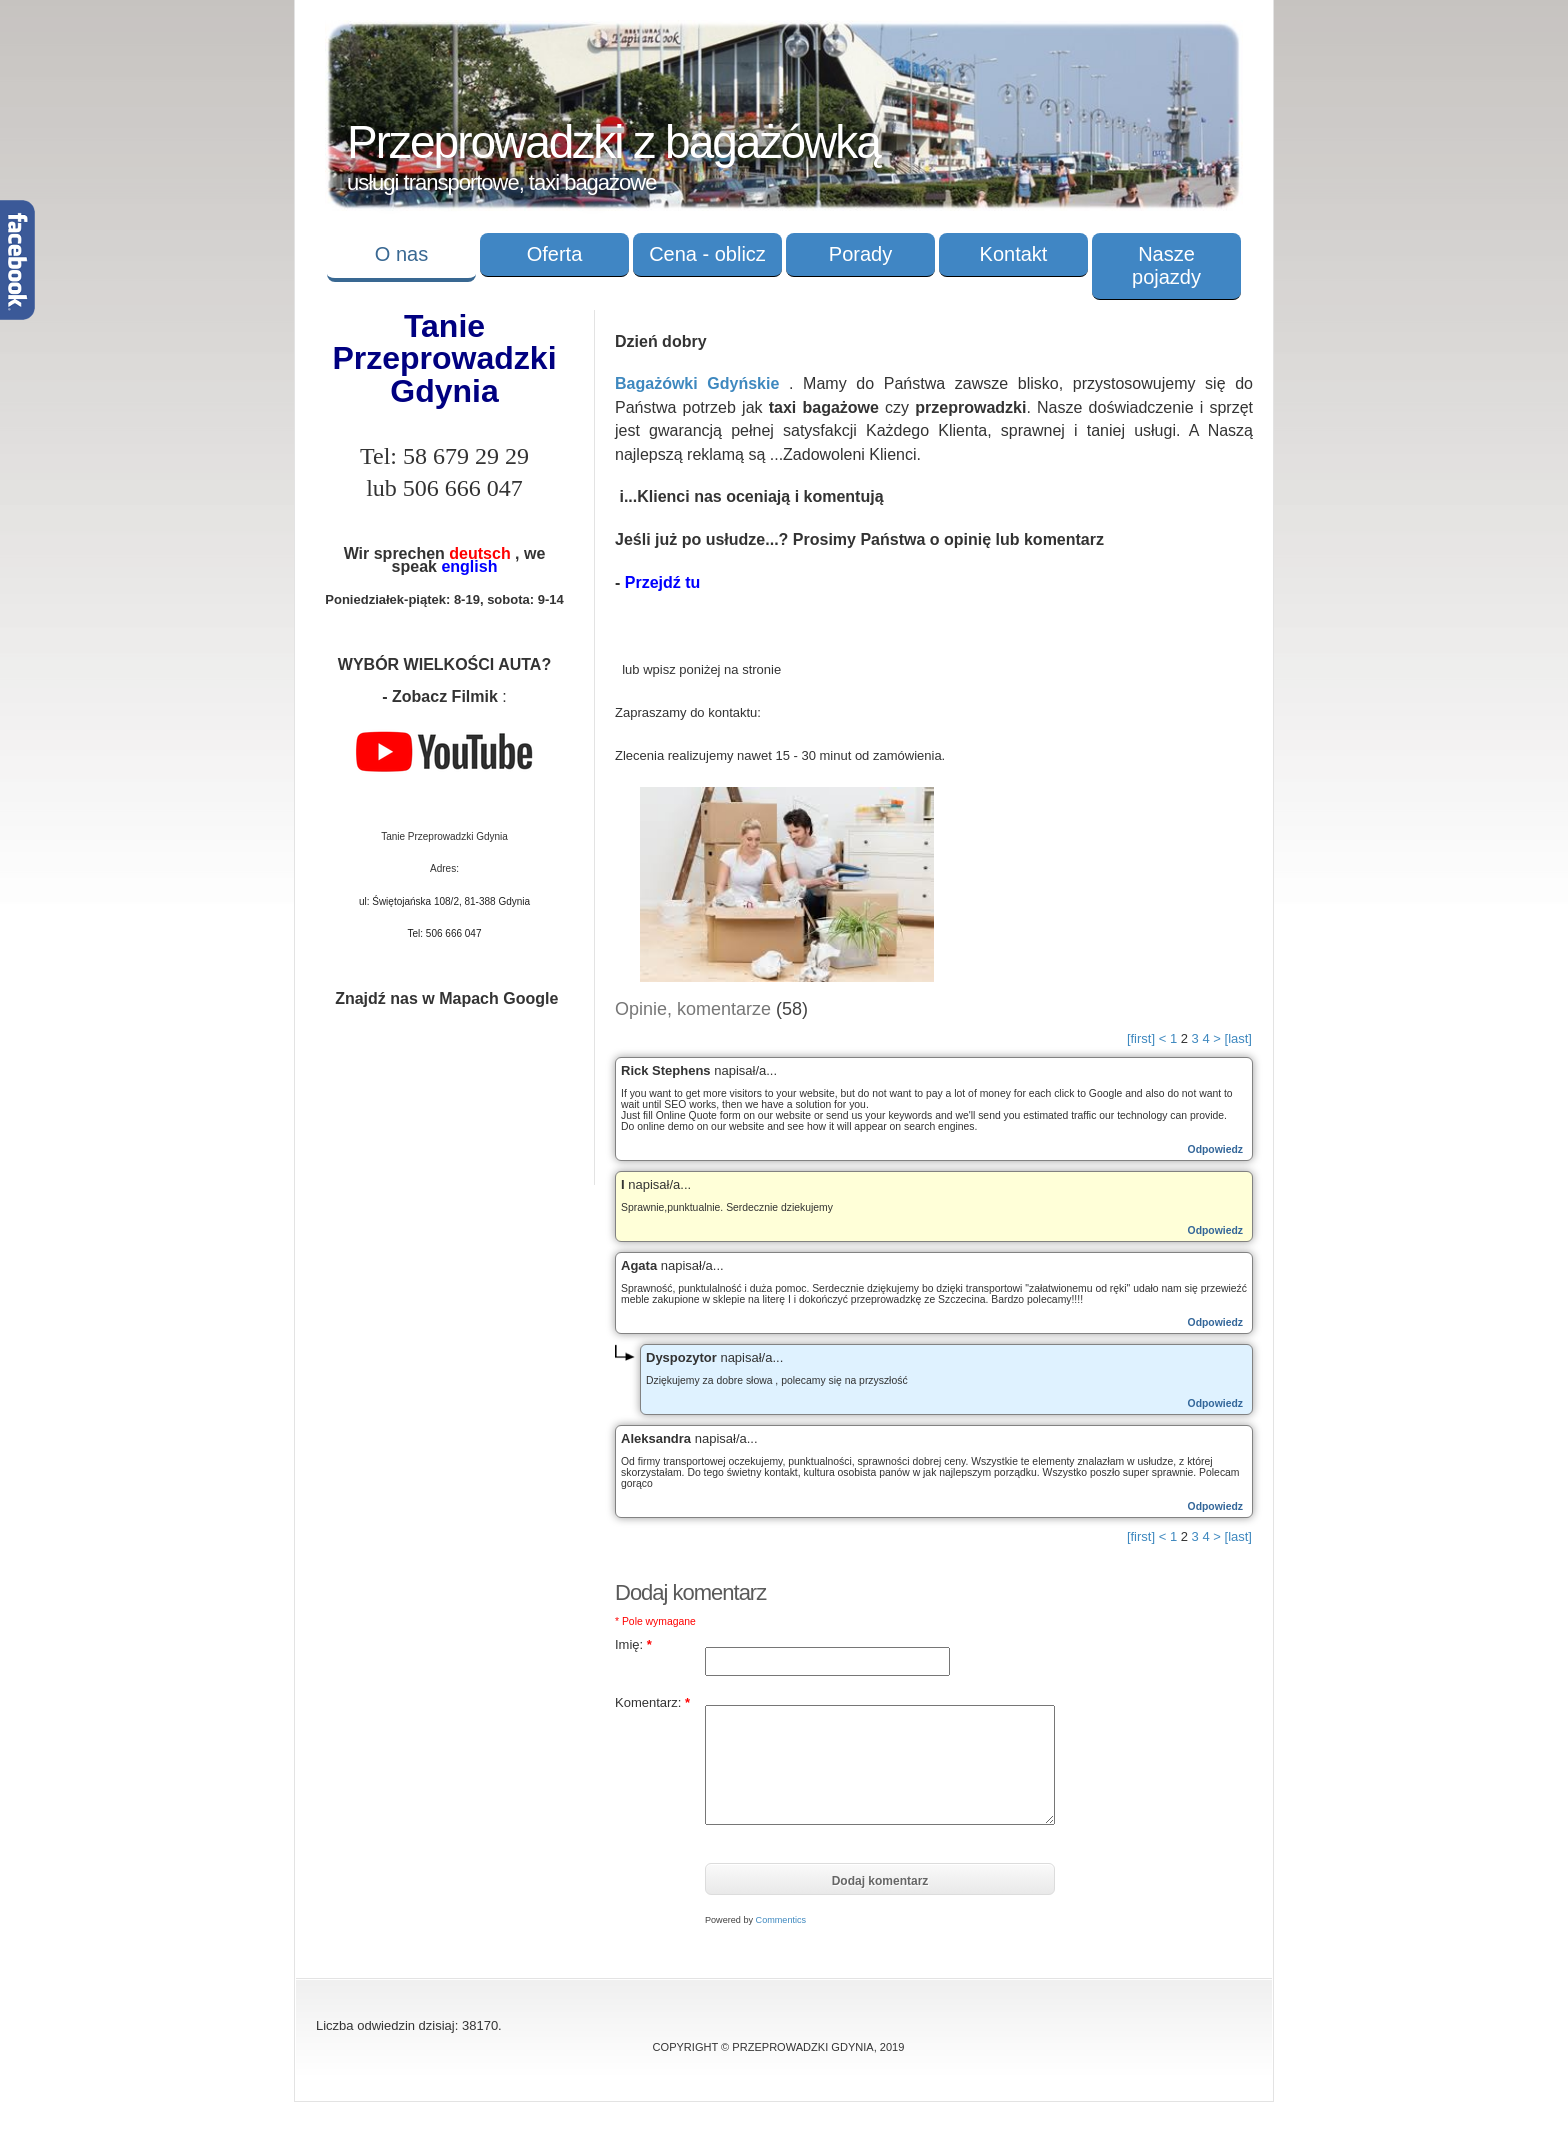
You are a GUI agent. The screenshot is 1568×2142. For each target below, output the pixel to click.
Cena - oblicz (707, 254)
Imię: (633, 1644)
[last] (1238, 1038)
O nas (401, 254)
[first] (1141, 1038)
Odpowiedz (1215, 1149)
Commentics (781, 1920)
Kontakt (1014, 254)
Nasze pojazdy (1166, 265)
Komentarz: (652, 1702)
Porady (860, 254)
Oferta (555, 254)
